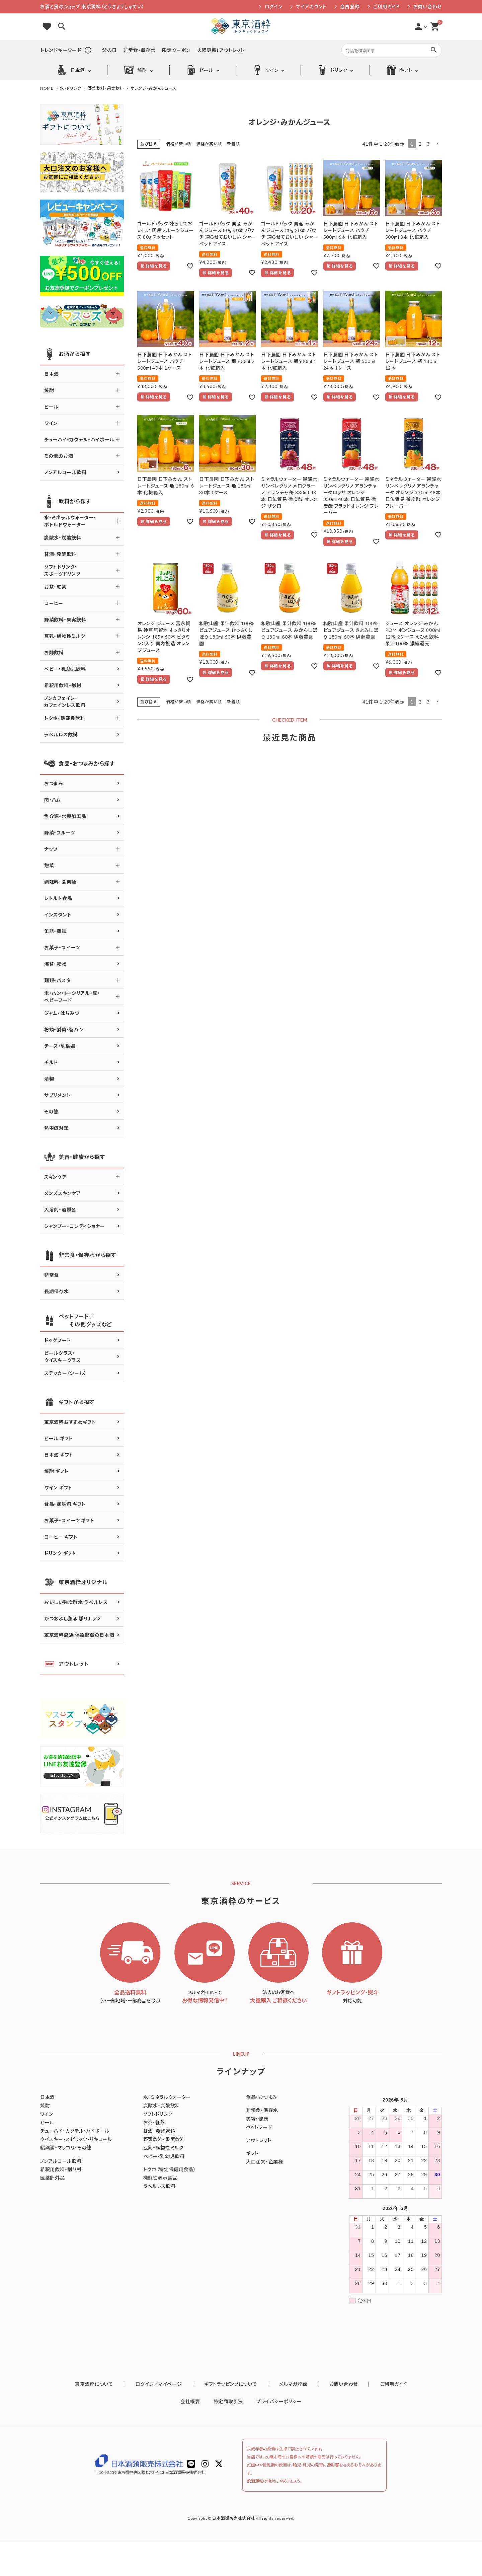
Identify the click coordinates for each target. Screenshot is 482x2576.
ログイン (273, 6)
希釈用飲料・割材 (62, 685)
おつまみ (53, 783)
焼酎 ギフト (56, 1471)
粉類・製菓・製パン (64, 1029)
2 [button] (420, 144)
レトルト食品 (58, 898)
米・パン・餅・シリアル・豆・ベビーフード (72, 996)
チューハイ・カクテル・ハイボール (79, 439)
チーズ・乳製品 (60, 1046)
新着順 (233, 143)
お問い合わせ (427, 6)
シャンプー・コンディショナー (74, 1226)
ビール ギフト (58, 1438)
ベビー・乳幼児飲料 (65, 669)
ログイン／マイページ (172, 2419)
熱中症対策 (56, 1128)
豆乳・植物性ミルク (64, 636)
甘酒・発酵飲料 (60, 554)
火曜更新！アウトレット (221, 50)
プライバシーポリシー (279, 2435)
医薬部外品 (52, 2178)
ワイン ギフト (58, 1487)
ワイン (265, 70)
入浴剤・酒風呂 (60, 1209)
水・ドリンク (70, 88)
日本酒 (71, 70)
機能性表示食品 (160, 2178)
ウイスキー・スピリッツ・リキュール (76, 2139)
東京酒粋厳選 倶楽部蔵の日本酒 (79, 1635)
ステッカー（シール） (65, 1373)
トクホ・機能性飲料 (64, 718)
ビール (200, 70)
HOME (47, 88)
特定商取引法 (228, 2435)
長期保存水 (56, 1291)
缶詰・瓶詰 (55, 931)
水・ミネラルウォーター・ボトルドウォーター (70, 521)
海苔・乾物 (55, 964)
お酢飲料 (54, 652)
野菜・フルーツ (59, 832)
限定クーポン (176, 50)
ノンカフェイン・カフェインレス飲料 (64, 701)
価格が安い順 (178, 143)
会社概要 (190, 2435)
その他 (51, 1111)
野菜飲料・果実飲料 (106, 88)
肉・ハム (52, 800)
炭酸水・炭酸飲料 (62, 537)
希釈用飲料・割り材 (60, 2169)
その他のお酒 (58, 456)
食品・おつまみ (261, 2097)
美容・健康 (257, 2119)
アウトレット (66, 1664)
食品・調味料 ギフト (65, 1504)
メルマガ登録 (289, 2419)
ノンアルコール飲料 (65, 472)
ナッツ (51, 849)
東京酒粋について (116, 2419)
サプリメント (57, 1095)
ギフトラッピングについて (235, 2419)
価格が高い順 (209, 143)
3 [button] (428, 144)
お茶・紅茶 (55, 587)
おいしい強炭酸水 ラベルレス (76, 1602)
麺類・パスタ (57, 980)
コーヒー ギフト (61, 1537)
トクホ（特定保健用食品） (169, 2169)
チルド (51, 1062)
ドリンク (332, 70)
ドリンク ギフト (60, 1553)
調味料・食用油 (60, 882)
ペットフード (259, 2127)
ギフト (399, 70)
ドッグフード (57, 1340)
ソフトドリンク (157, 2114)
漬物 (49, 1079)
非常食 (51, 1275)
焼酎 (135, 70)
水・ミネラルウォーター (167, 2097)
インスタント (57, 914)
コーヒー (53, 603)
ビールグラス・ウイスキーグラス (62, 1356)
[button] (437, 144)
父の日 (109, 50)
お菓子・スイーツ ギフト (69, 1520)
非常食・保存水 (139, 50)
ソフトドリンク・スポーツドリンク (62, 570)
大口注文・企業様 (264, 2161)
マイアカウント (311, 6)
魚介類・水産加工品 (65, 816)
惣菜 (49, 865)
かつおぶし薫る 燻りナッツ (72, 1618)
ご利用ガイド (386, 6)
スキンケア (55, 1177)
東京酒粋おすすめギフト (70, 1422)
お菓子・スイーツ (62, 947)
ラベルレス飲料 (61, 734)
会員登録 (350, 6)
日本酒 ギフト (58, 1455)
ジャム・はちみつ (61, 1013)
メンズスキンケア (62, 1193)
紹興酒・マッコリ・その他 (65, 2147)
